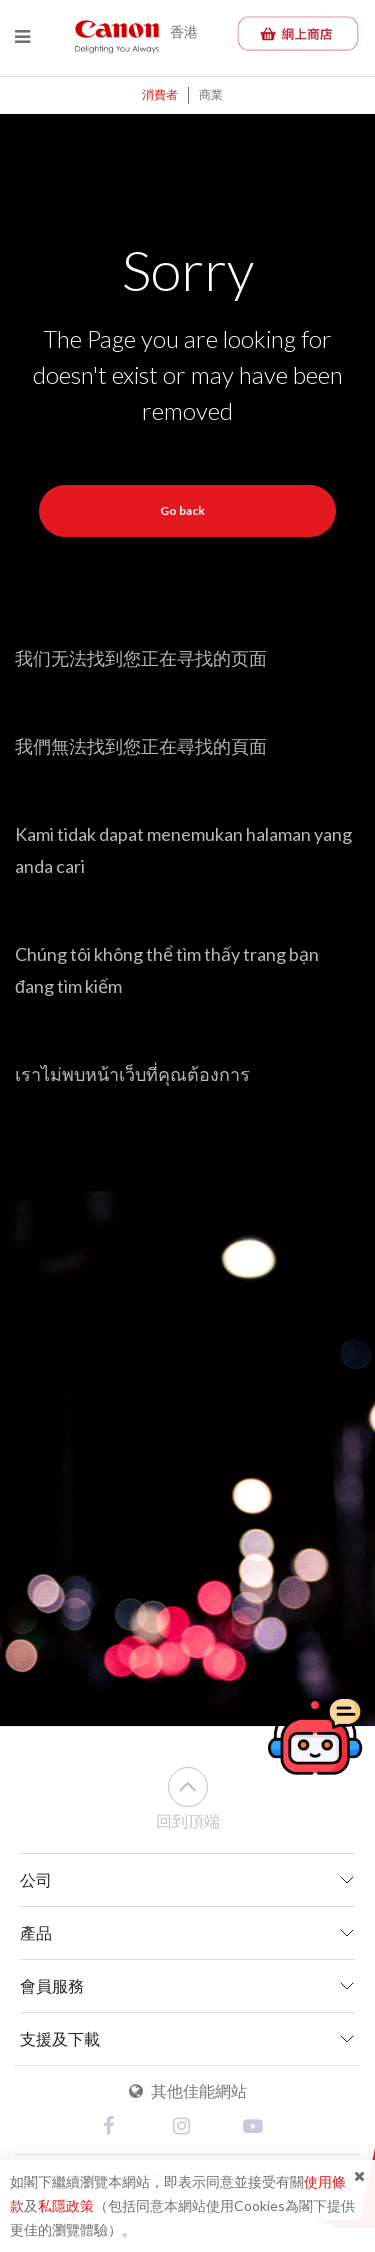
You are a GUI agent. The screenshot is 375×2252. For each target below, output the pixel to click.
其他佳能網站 (188, 2090)
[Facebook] (118, 2127)
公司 (36, 1879)
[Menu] (22, 36)
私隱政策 (66, 2205)
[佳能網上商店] (298, 33)
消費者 (160, 94)
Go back (182, 510)
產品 (36, 1932)
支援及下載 (60, 2038)
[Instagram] (188, 2127)
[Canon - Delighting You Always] (117, 36)
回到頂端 (188, 1798)
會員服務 (52, 1985)
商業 (211, 94)
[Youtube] (258, 2127)
